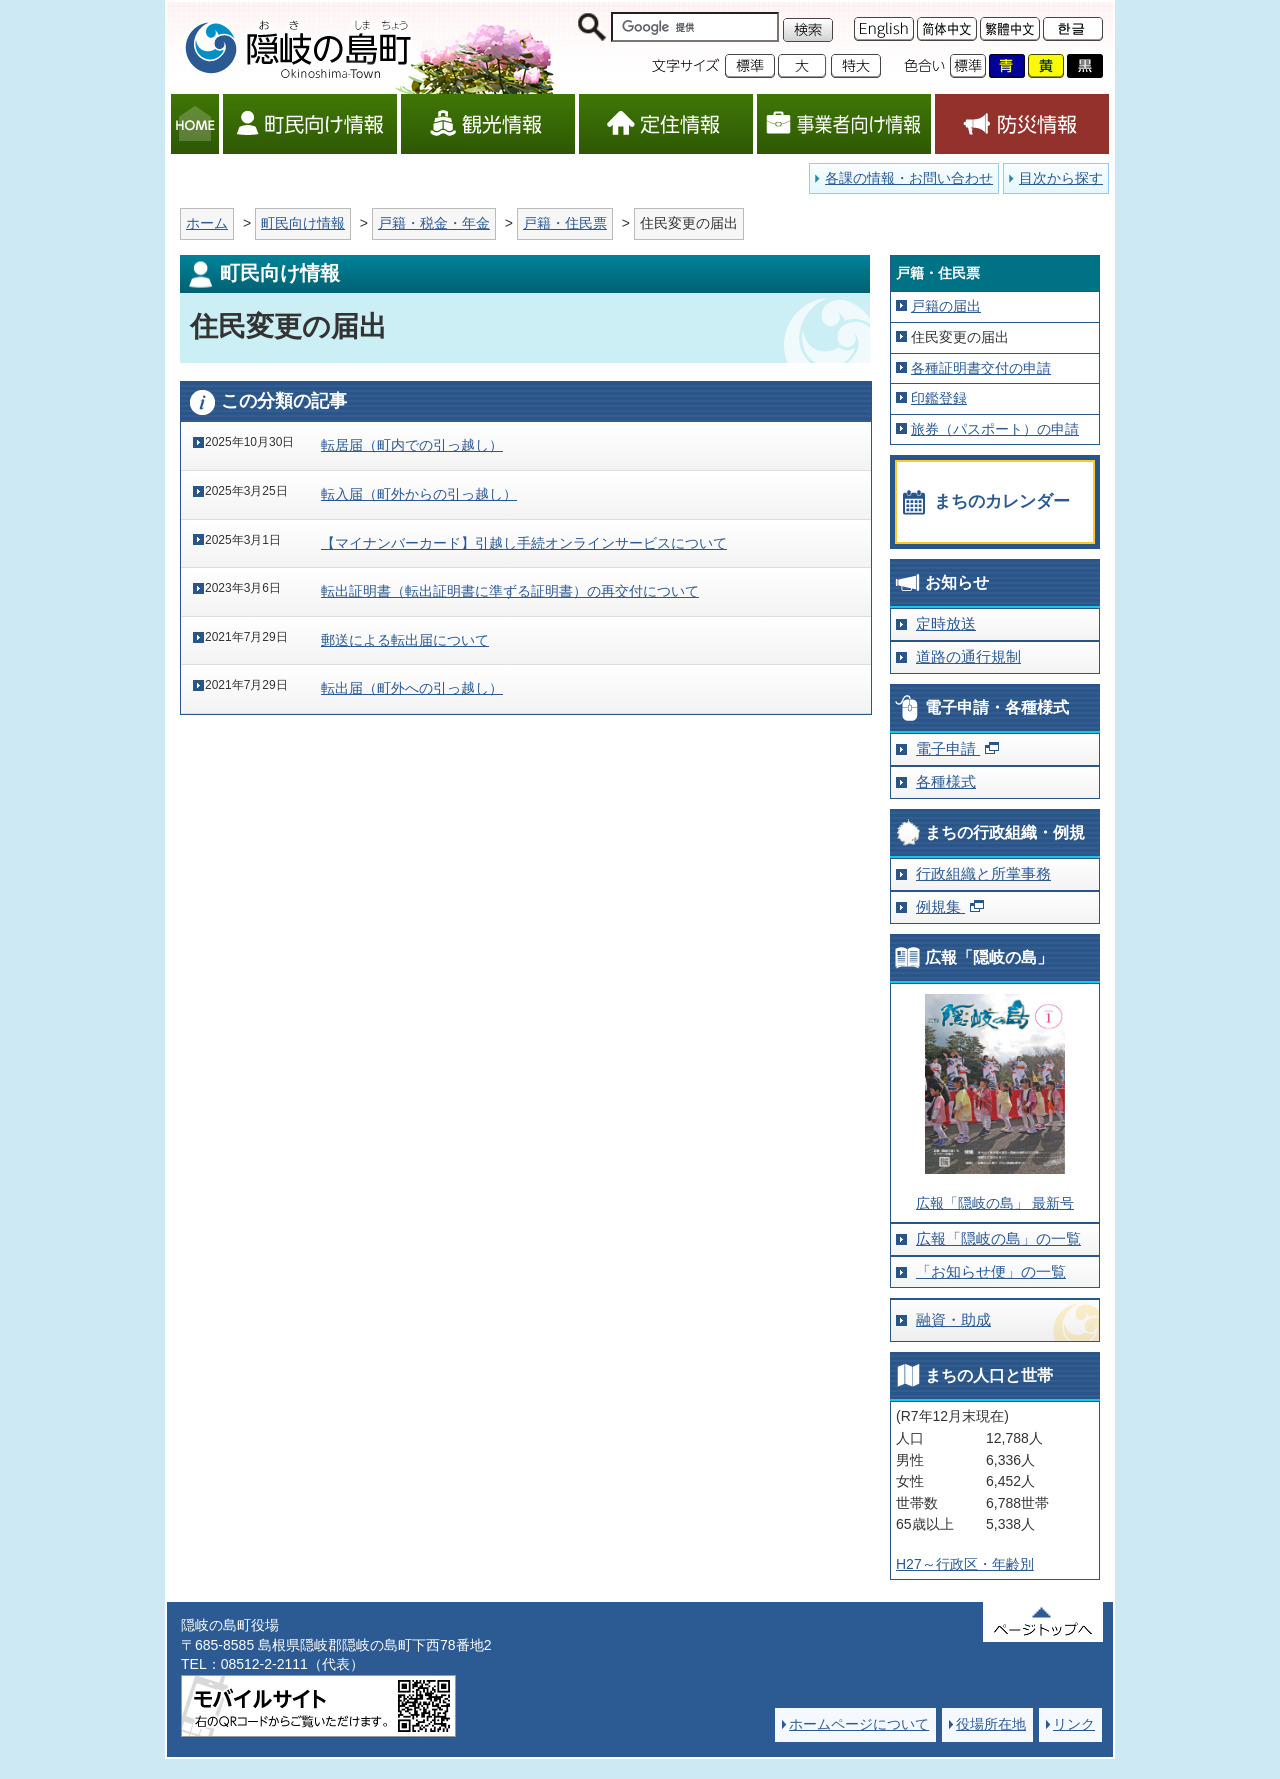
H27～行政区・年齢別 (965, 1564)
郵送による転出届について (405, 640)
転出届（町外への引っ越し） (412, 688)
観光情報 (488, 124)
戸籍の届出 (946, 306)
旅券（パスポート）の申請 (995, 429)
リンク (1074, 1724)
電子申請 (948, 748)
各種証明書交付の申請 (981, 368)
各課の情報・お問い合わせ (909, 178)
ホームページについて (859, 1724)
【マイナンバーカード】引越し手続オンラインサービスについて (524, 543)
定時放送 (946, 623)
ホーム (207, 223)
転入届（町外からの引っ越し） (419, 494)
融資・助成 (953, 1319)
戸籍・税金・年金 (434, 223)
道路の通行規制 (968, 656)
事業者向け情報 (844, 124)
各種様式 (946, 781)
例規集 (940, 906)
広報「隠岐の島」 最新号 (995, 1203)
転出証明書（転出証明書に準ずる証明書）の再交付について (510, 591)
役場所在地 (991, 1724)
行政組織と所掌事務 (983, 873)
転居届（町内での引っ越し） (412, 445)
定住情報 (666, 124)
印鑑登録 (939, 398)
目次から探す (1061, 178)
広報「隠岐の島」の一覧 (998, 1238)
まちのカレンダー (1002, 501)
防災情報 (1022, 124)
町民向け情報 (310, 124)
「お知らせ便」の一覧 (991, 1271)
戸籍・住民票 (565, 223)
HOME (195, 124)
